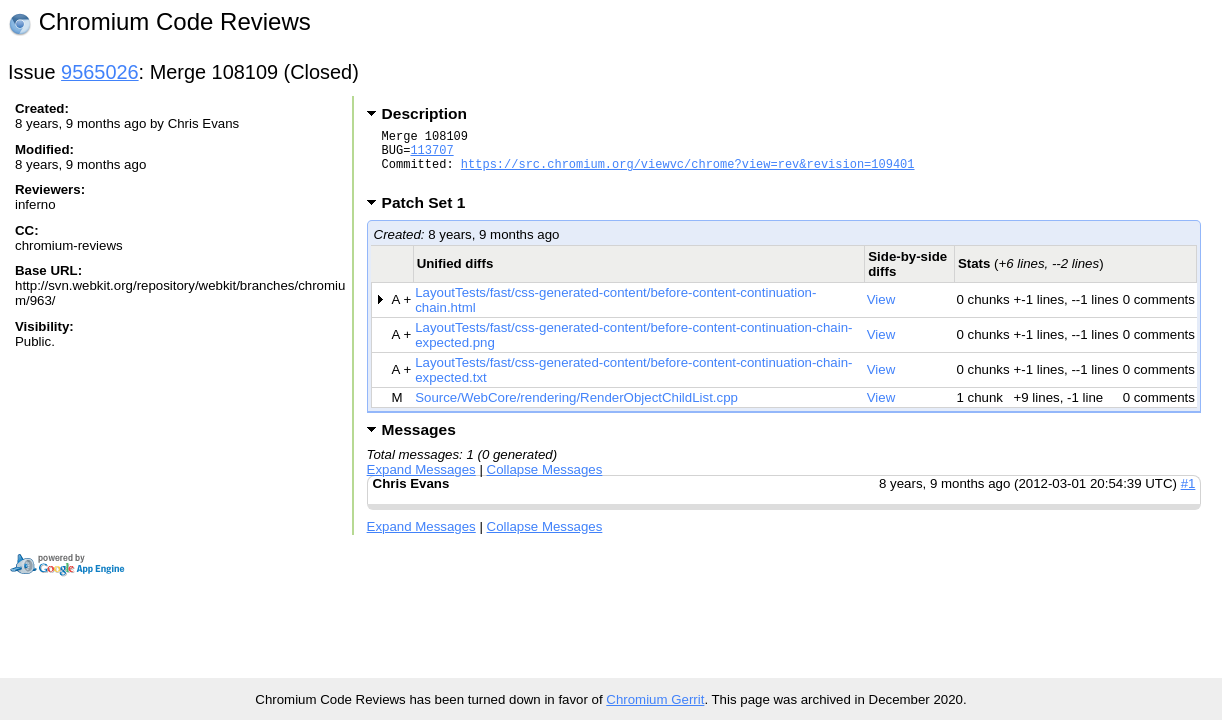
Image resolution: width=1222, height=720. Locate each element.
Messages (419, 441)
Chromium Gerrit (655, 699)
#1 (1188, 495)
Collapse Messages (545, 481)
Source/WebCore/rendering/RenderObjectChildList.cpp (576, 409)
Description (424, 113)
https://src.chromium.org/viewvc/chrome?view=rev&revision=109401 (688, 172)
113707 (431, 155)
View (881, 311)
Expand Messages (421, 481)
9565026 (100, 72)
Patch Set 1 (430, 214)
